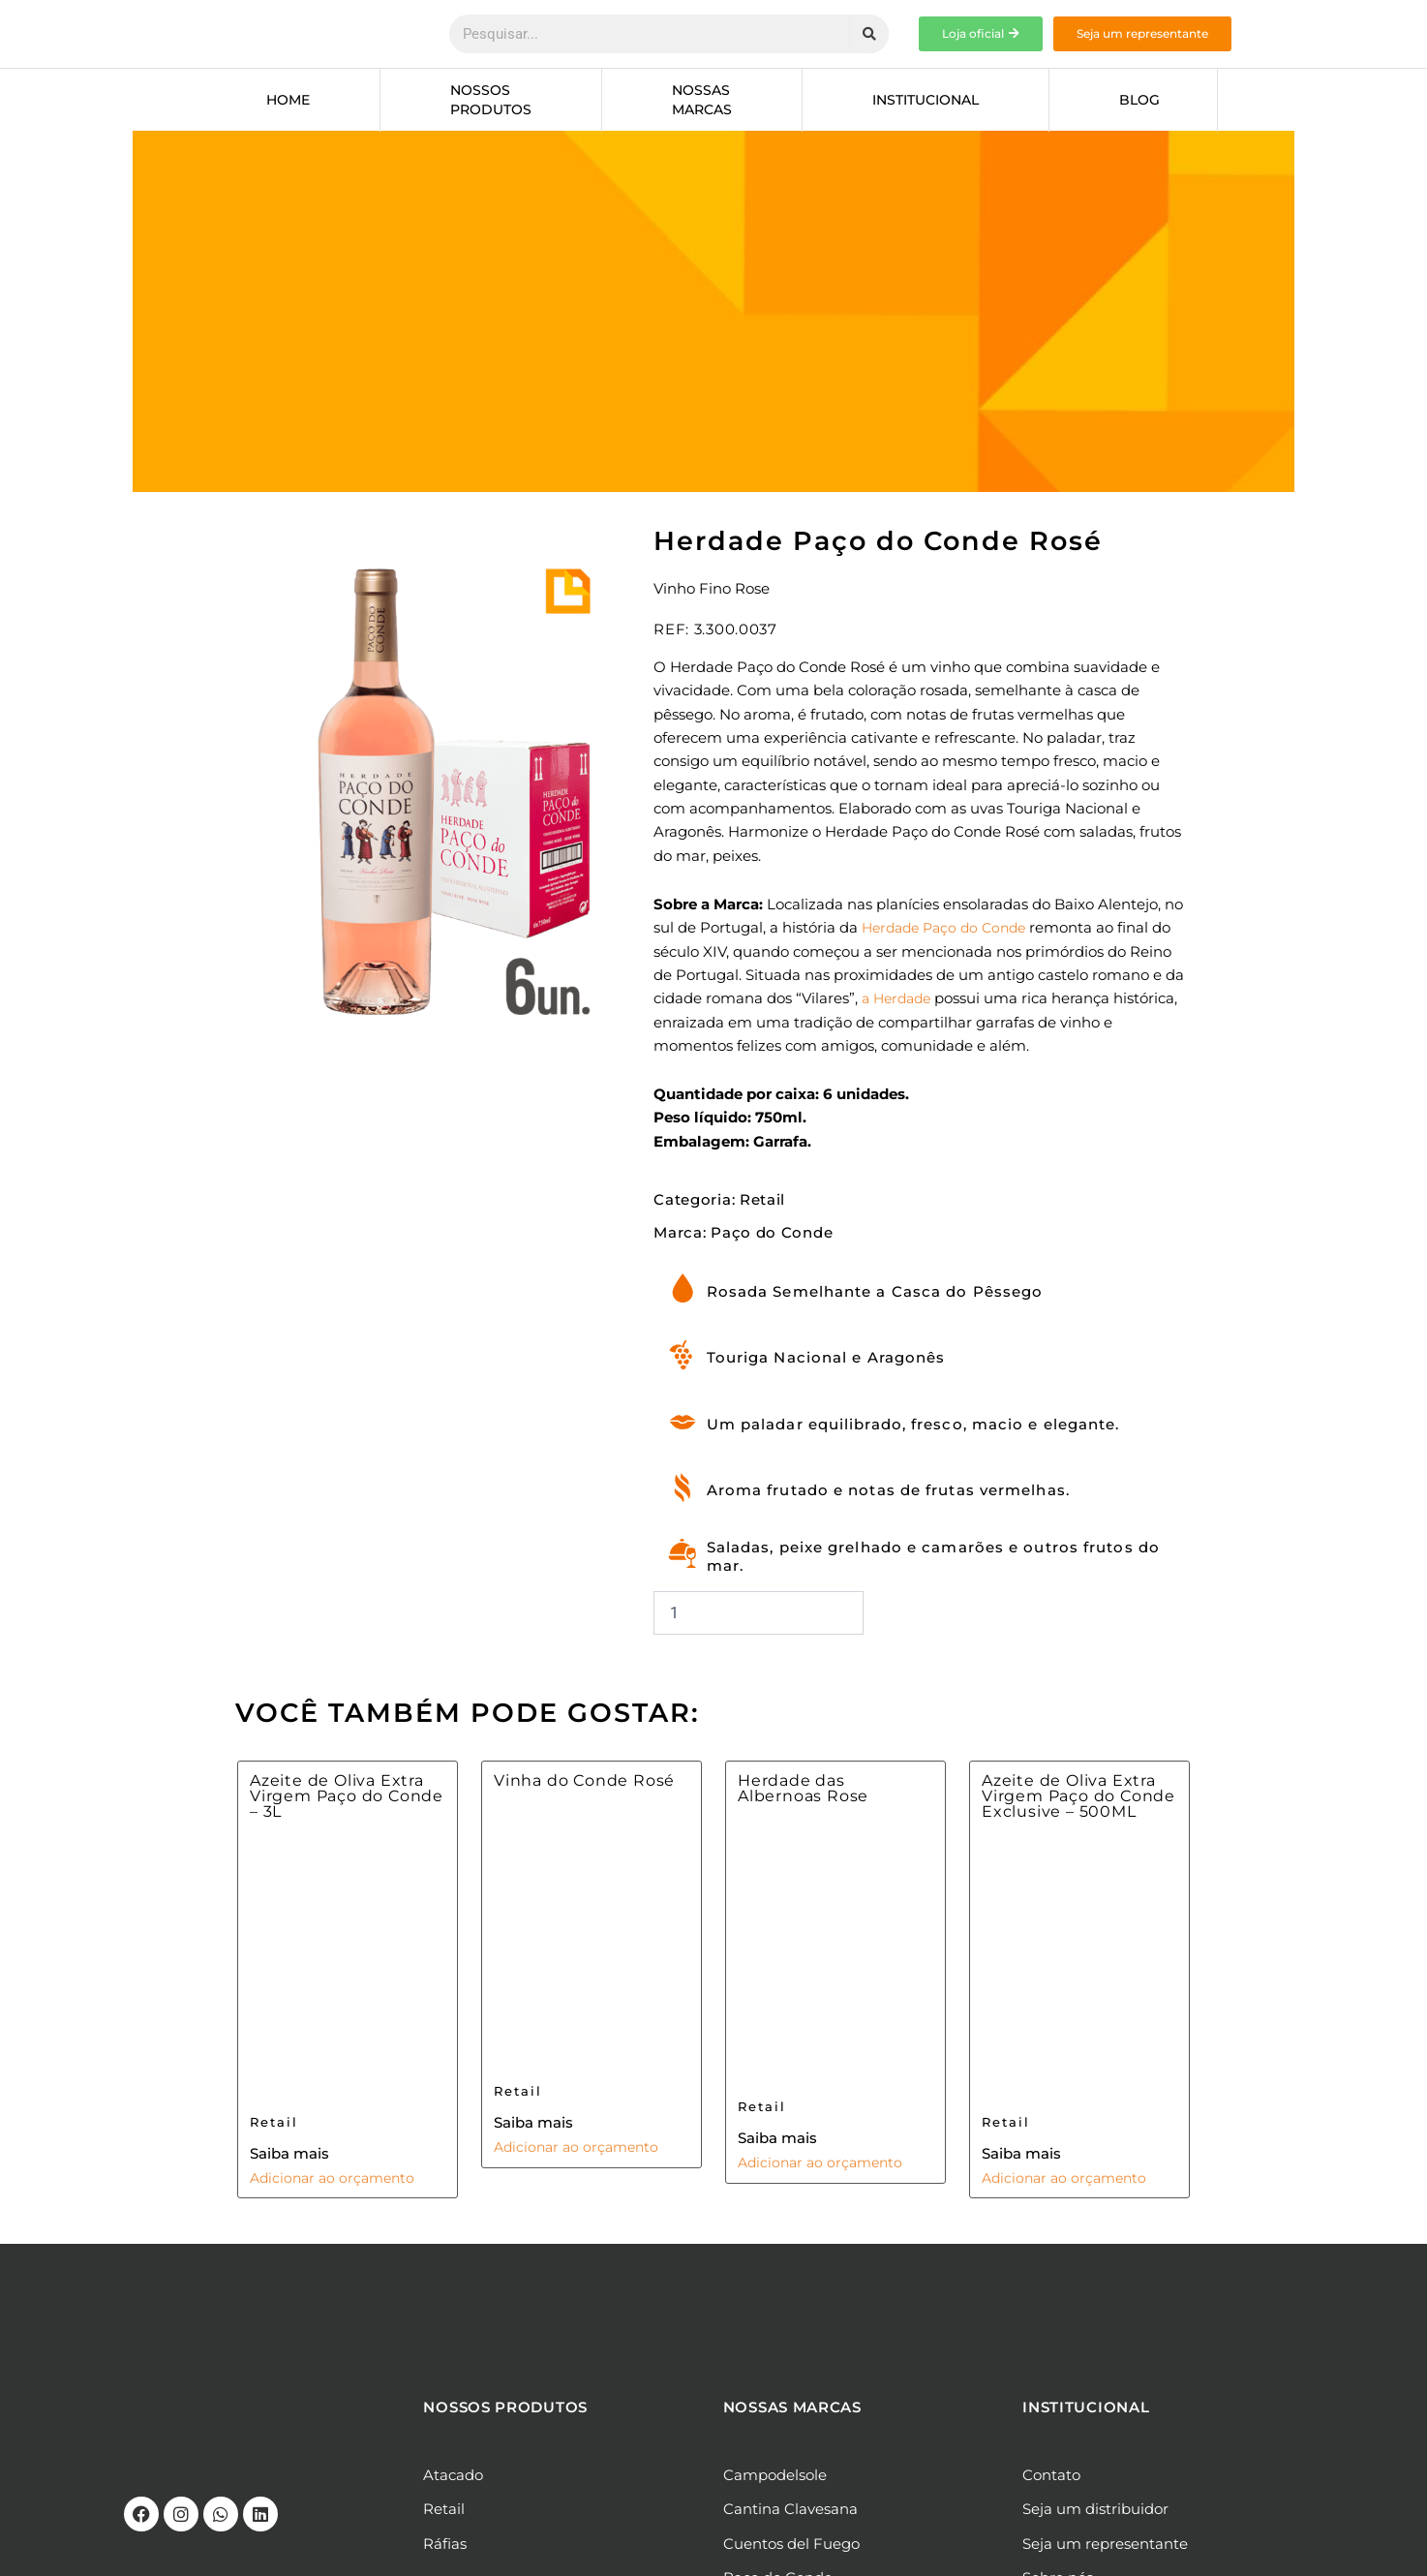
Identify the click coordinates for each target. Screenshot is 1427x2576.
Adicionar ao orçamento (336, 2185)
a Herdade (899, 998)
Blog (1139, 99)
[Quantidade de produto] (758, 1620)
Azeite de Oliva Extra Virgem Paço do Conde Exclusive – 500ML (1078, 1804)
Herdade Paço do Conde (950, 927)
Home (288, 99)
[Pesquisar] (869, 34)
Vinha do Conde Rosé (584, 1789)
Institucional (925, 99)
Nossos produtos (490, 99)
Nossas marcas (702, 99)
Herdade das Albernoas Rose (803, 1797)
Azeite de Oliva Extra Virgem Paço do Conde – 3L (346, 1804)
